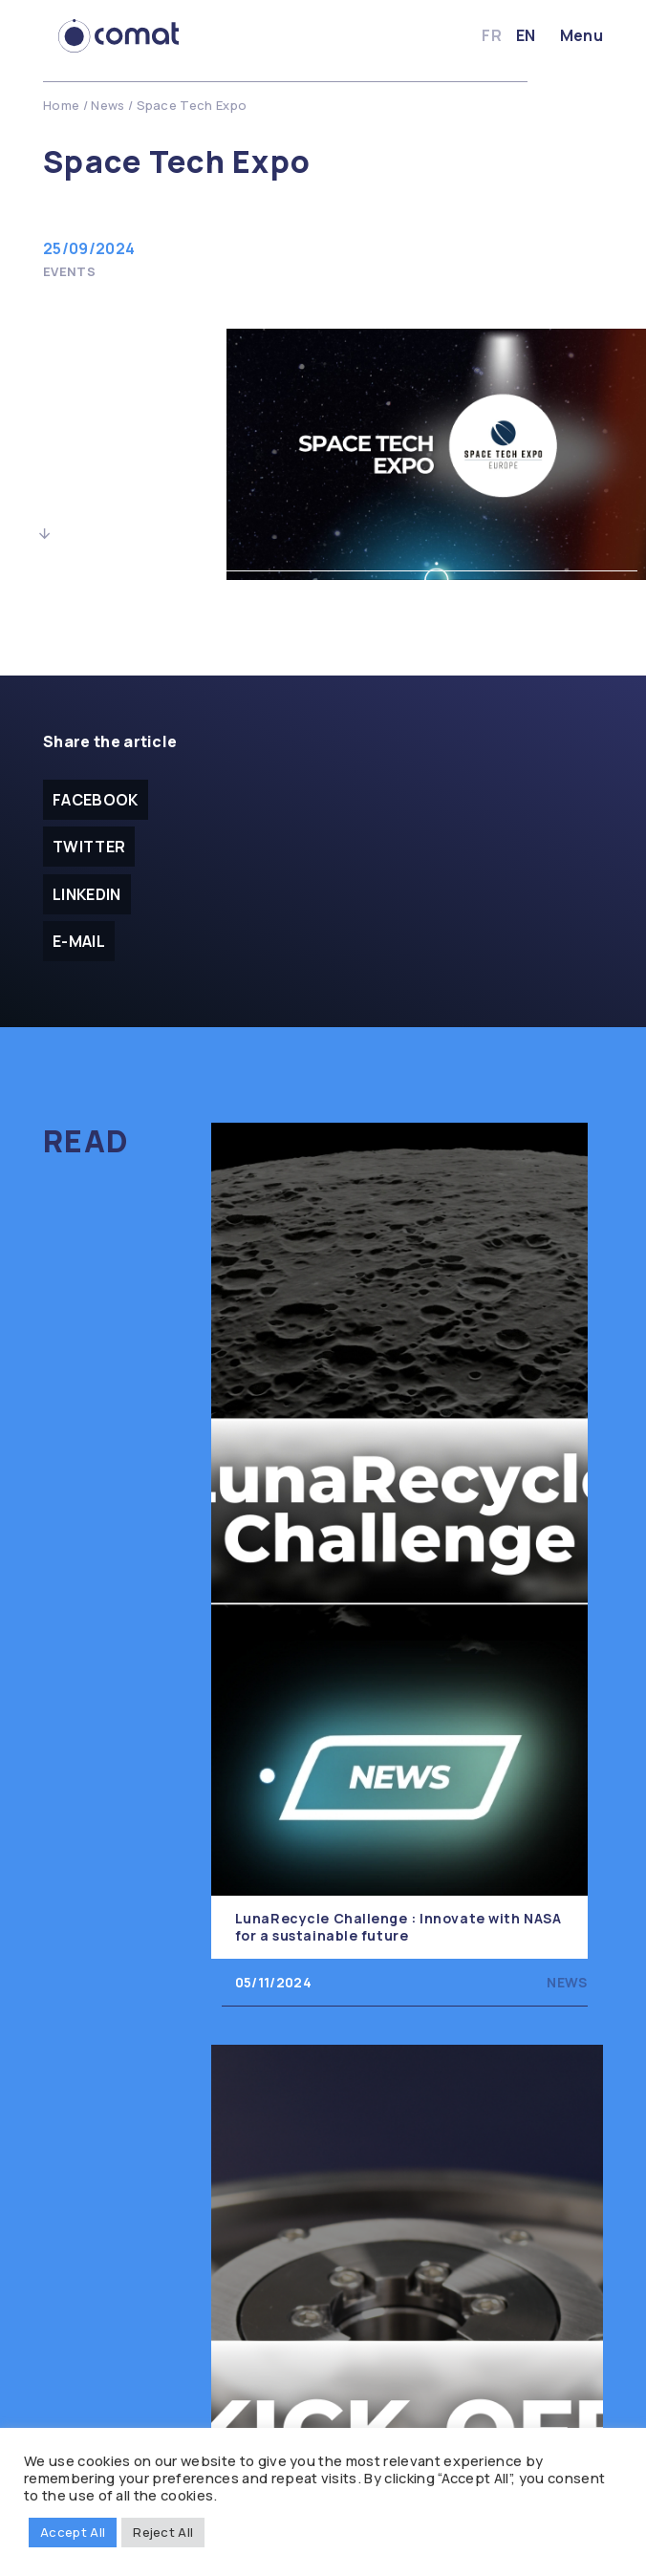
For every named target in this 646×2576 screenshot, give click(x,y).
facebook (96, 799)
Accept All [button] (72, 2532)
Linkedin (87, 894)
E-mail (79, 941)
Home (61, 105)
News (107, 105)
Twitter (89, 846)
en (526, 35)
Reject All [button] (163, 2532)
